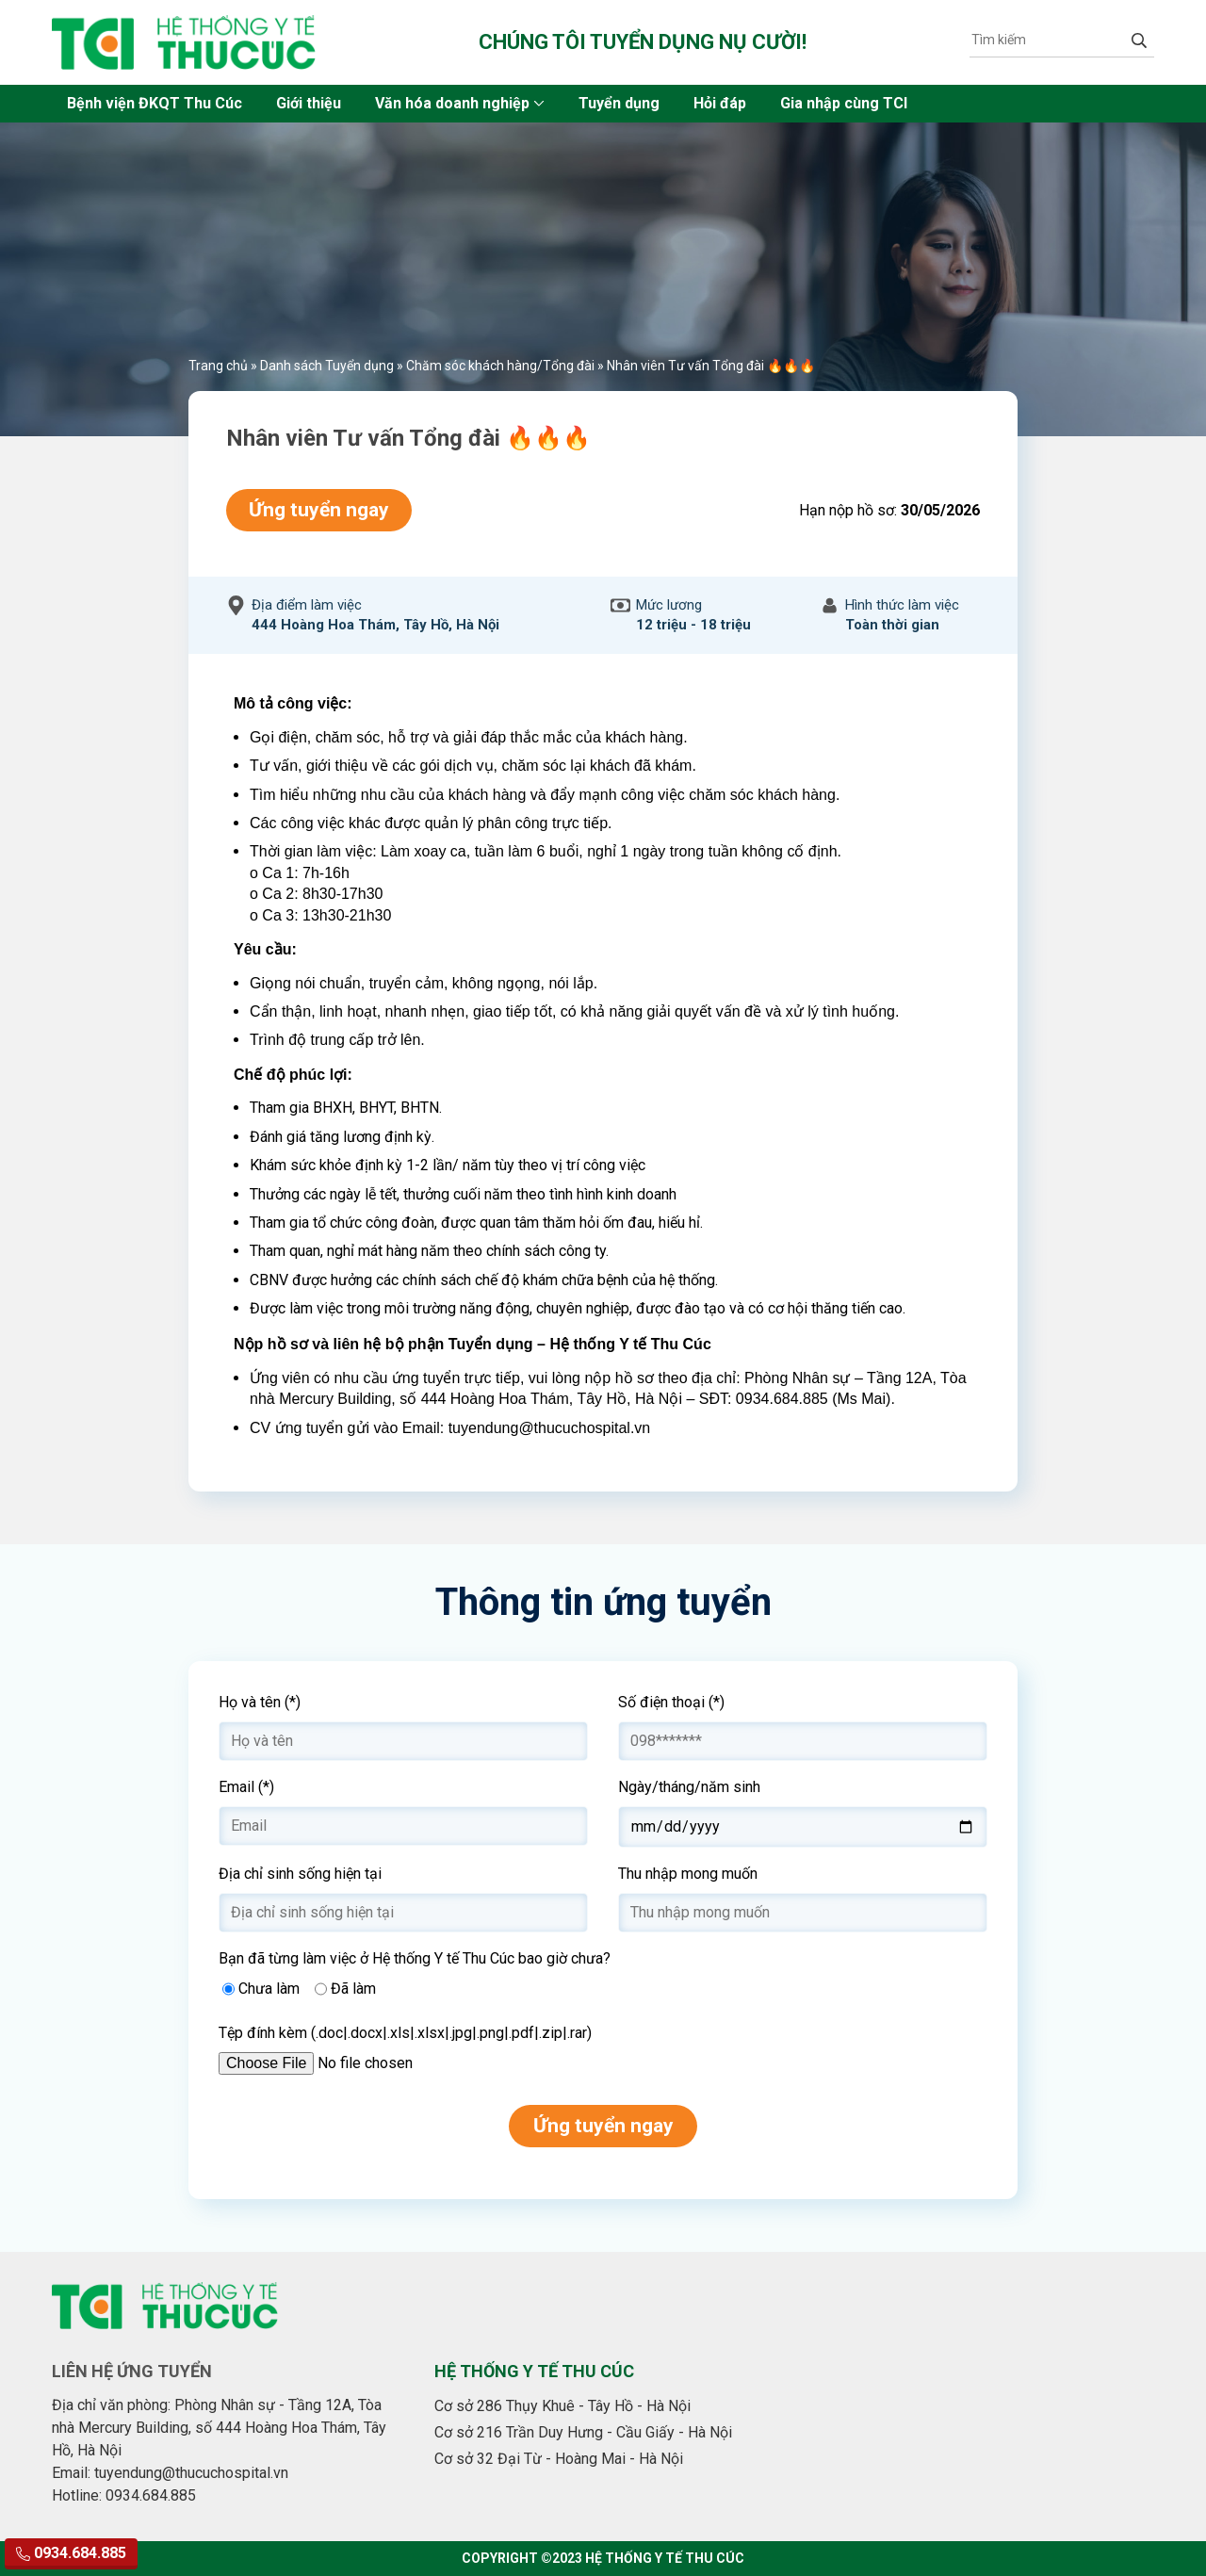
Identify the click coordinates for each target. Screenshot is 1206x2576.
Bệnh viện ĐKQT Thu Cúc (154, 103)
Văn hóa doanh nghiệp (452, 103)
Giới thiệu (308, 103)
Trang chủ (218, 365)
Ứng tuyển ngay (319, 509)
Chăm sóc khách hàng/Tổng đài (500, 365)
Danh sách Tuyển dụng (327, 365)
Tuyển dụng (619, 103)
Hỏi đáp (719, 103)
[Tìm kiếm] (1047, 39)
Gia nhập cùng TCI (843, 103)
